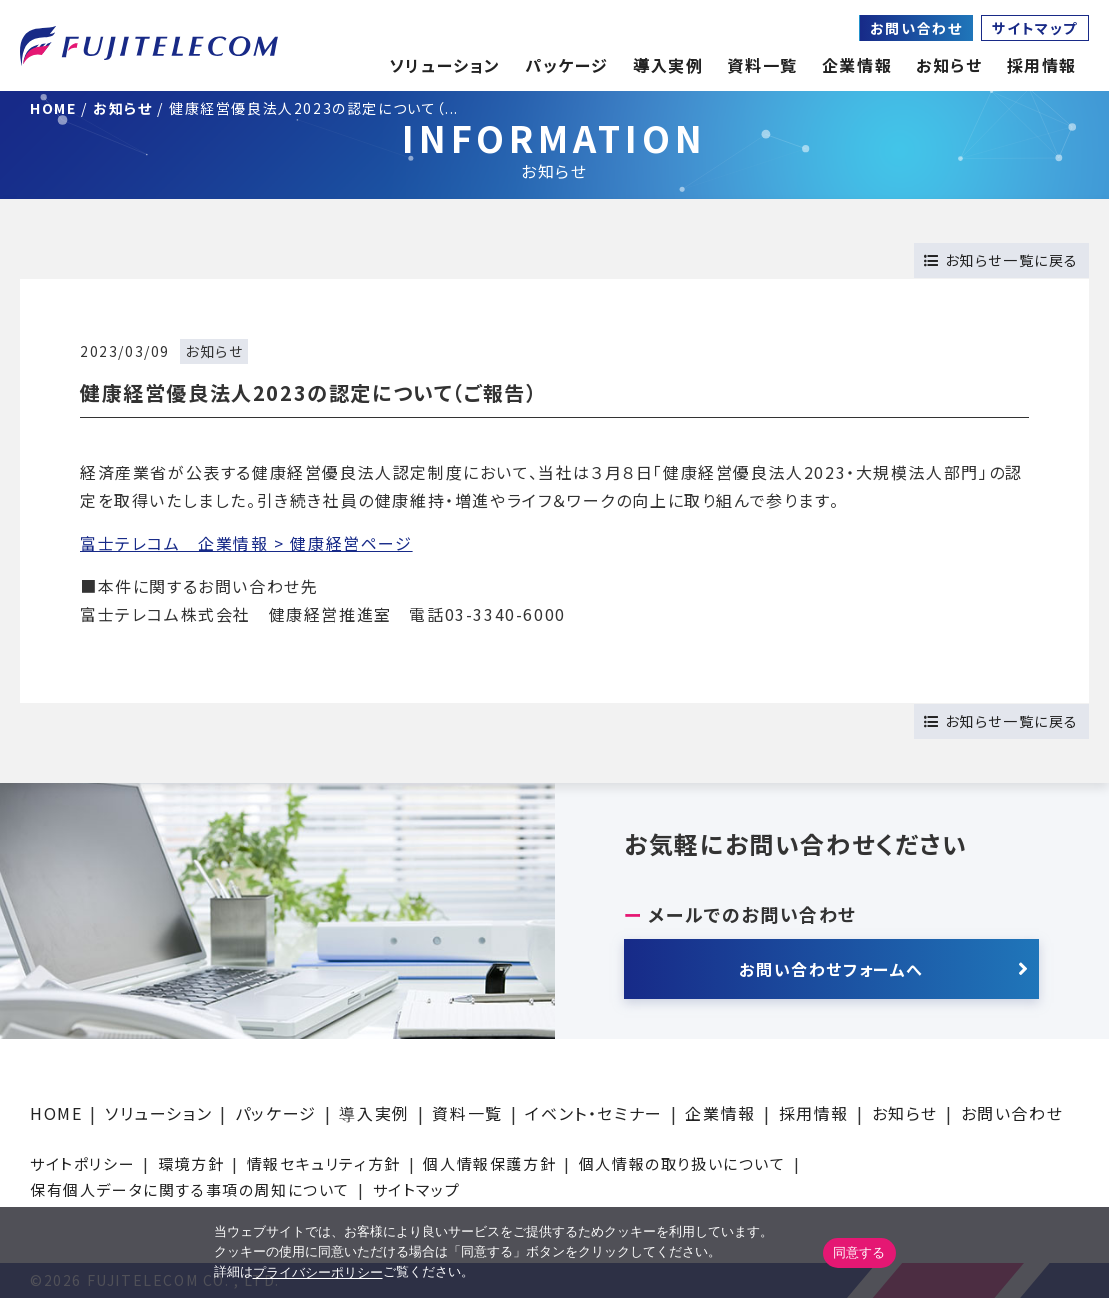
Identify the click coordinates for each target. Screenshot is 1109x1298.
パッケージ (276, 1113)
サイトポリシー (82, 1163)
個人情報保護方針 (489, 1163)
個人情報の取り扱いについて (682, 1163)
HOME (56, 1113)
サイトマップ (1035, 28)
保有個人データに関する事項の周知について (190, 1189)
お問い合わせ (916, 28)
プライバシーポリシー (318, 1272)
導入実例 (374, 1113)
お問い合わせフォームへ (831, 969)
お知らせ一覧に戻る (1001, 260)
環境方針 (191, 1163)
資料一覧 (467, 1113)
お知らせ (949, 65)
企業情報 (857, 65)
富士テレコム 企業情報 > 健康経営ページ (246, 543)
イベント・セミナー (593, 1113)
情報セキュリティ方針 (324, 1163)
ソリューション (158, 1113)
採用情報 (814, 1113)
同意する (859, 1252)
